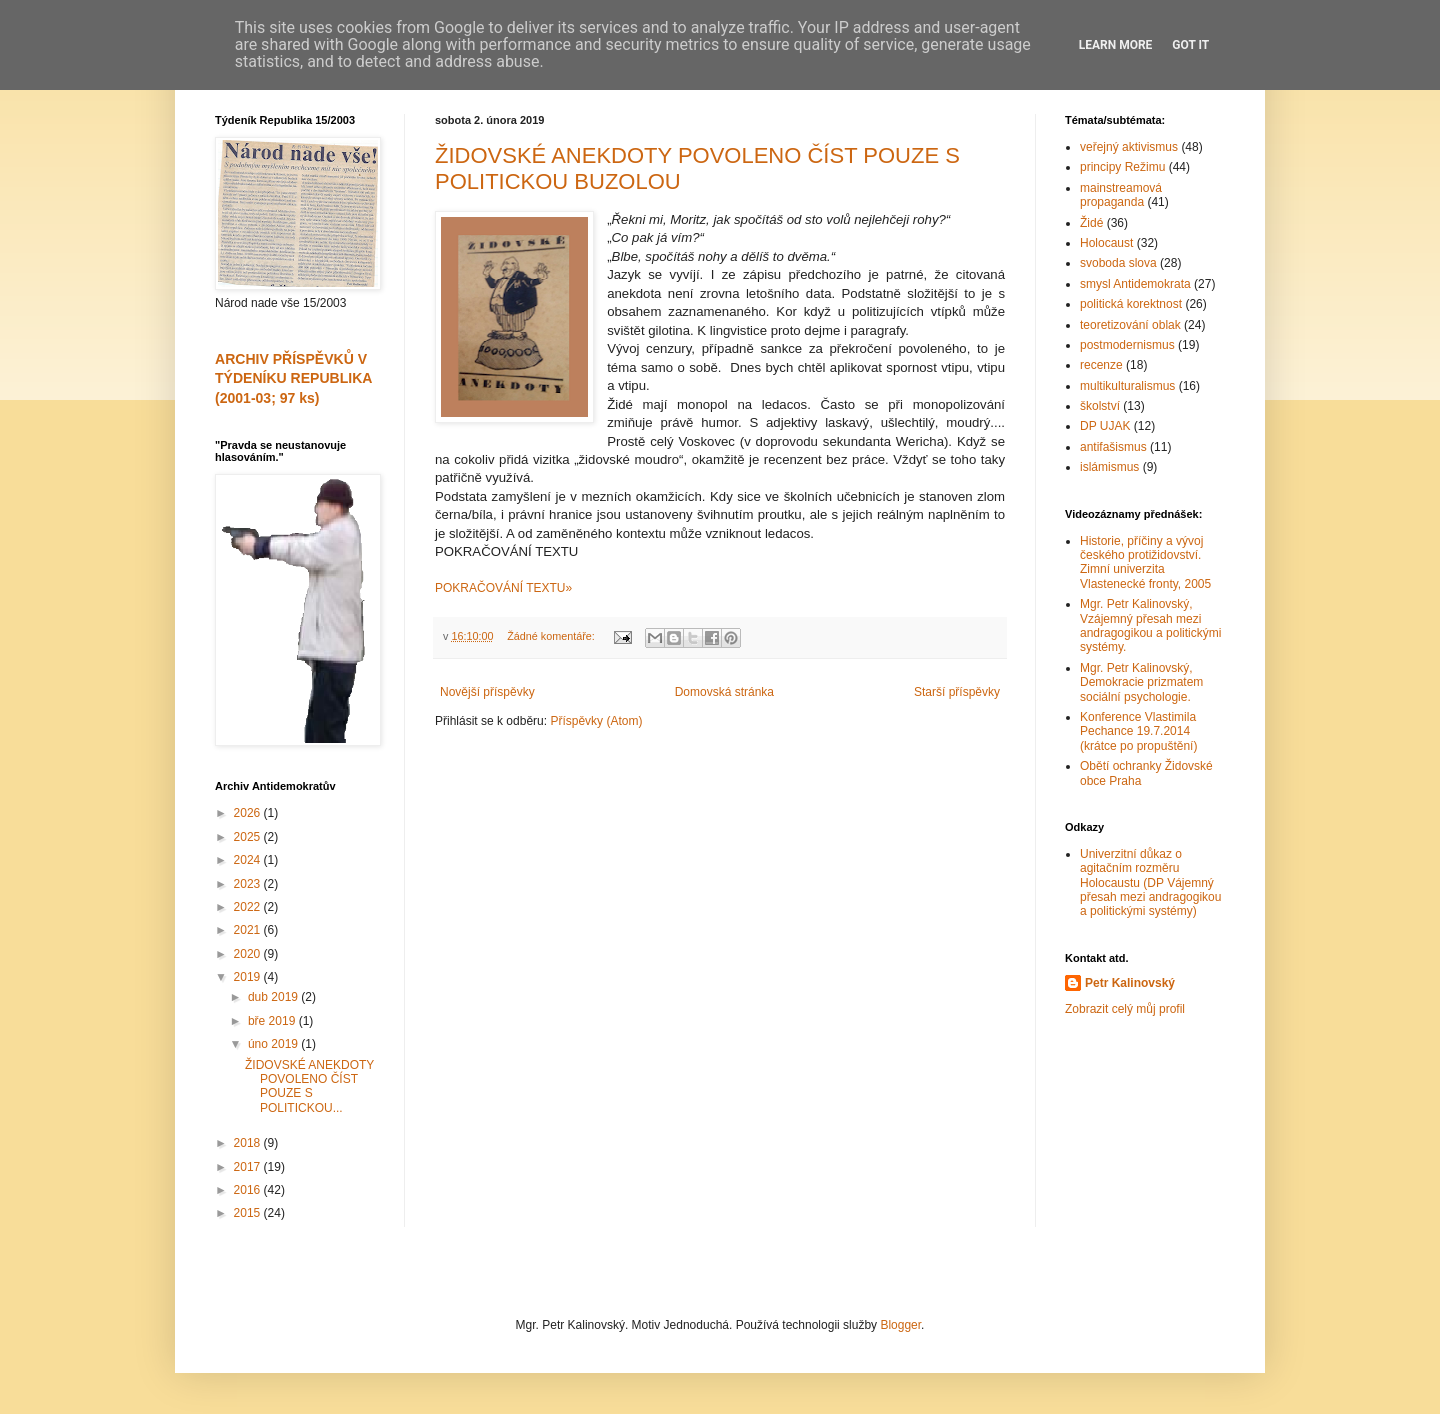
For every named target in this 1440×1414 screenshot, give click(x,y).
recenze (1101, 365)
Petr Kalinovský (1130, 983)
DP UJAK (1105, 426)
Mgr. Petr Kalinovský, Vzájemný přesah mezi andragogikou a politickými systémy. (1150, 625)
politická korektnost (1131, 304)
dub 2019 (274, 997)
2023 (249, 884)
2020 (249, 954)
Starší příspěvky (957, 692)
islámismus (1109, 467)
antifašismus (1113, 447)
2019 (249, 977)
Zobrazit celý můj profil (1125, 1009)
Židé (1091, 223)
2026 (249, 813)
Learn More (1116, 45)
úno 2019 (274, 1044)
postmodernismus (1127, 345)
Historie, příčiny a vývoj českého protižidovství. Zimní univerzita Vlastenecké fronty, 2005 (1145, 562)
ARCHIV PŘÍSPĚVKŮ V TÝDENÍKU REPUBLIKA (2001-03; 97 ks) (293, 378)
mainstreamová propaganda (1121, 195)
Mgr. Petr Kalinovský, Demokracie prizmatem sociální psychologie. (1141, 682)
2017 (249, 1167)
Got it (1190, 45)
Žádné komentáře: (552, 636)
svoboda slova (1118, 263)
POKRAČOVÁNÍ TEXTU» (503, 588)
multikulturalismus (1127, 386)
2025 (249, 837)
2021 (249, 930)
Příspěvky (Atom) (596, 721)
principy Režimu (1122, 167)
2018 (249, 1143)
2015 (249, 1213)
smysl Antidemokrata (1135, 284)
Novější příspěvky (487, 692)
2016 (249, 1190)
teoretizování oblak (1130, 325)
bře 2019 (273, 1021)
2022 (249, 907)
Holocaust (1106, 243)
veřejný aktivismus (1129, 147)
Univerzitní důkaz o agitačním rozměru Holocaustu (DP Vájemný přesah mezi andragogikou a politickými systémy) (1150, 883)
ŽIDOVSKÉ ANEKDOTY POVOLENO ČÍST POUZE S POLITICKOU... (309, 1086)
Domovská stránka (724, 692)
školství (1100, 406)
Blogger (900, 1325)
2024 (249, 860)
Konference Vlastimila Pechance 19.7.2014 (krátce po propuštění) (1138, 731)
